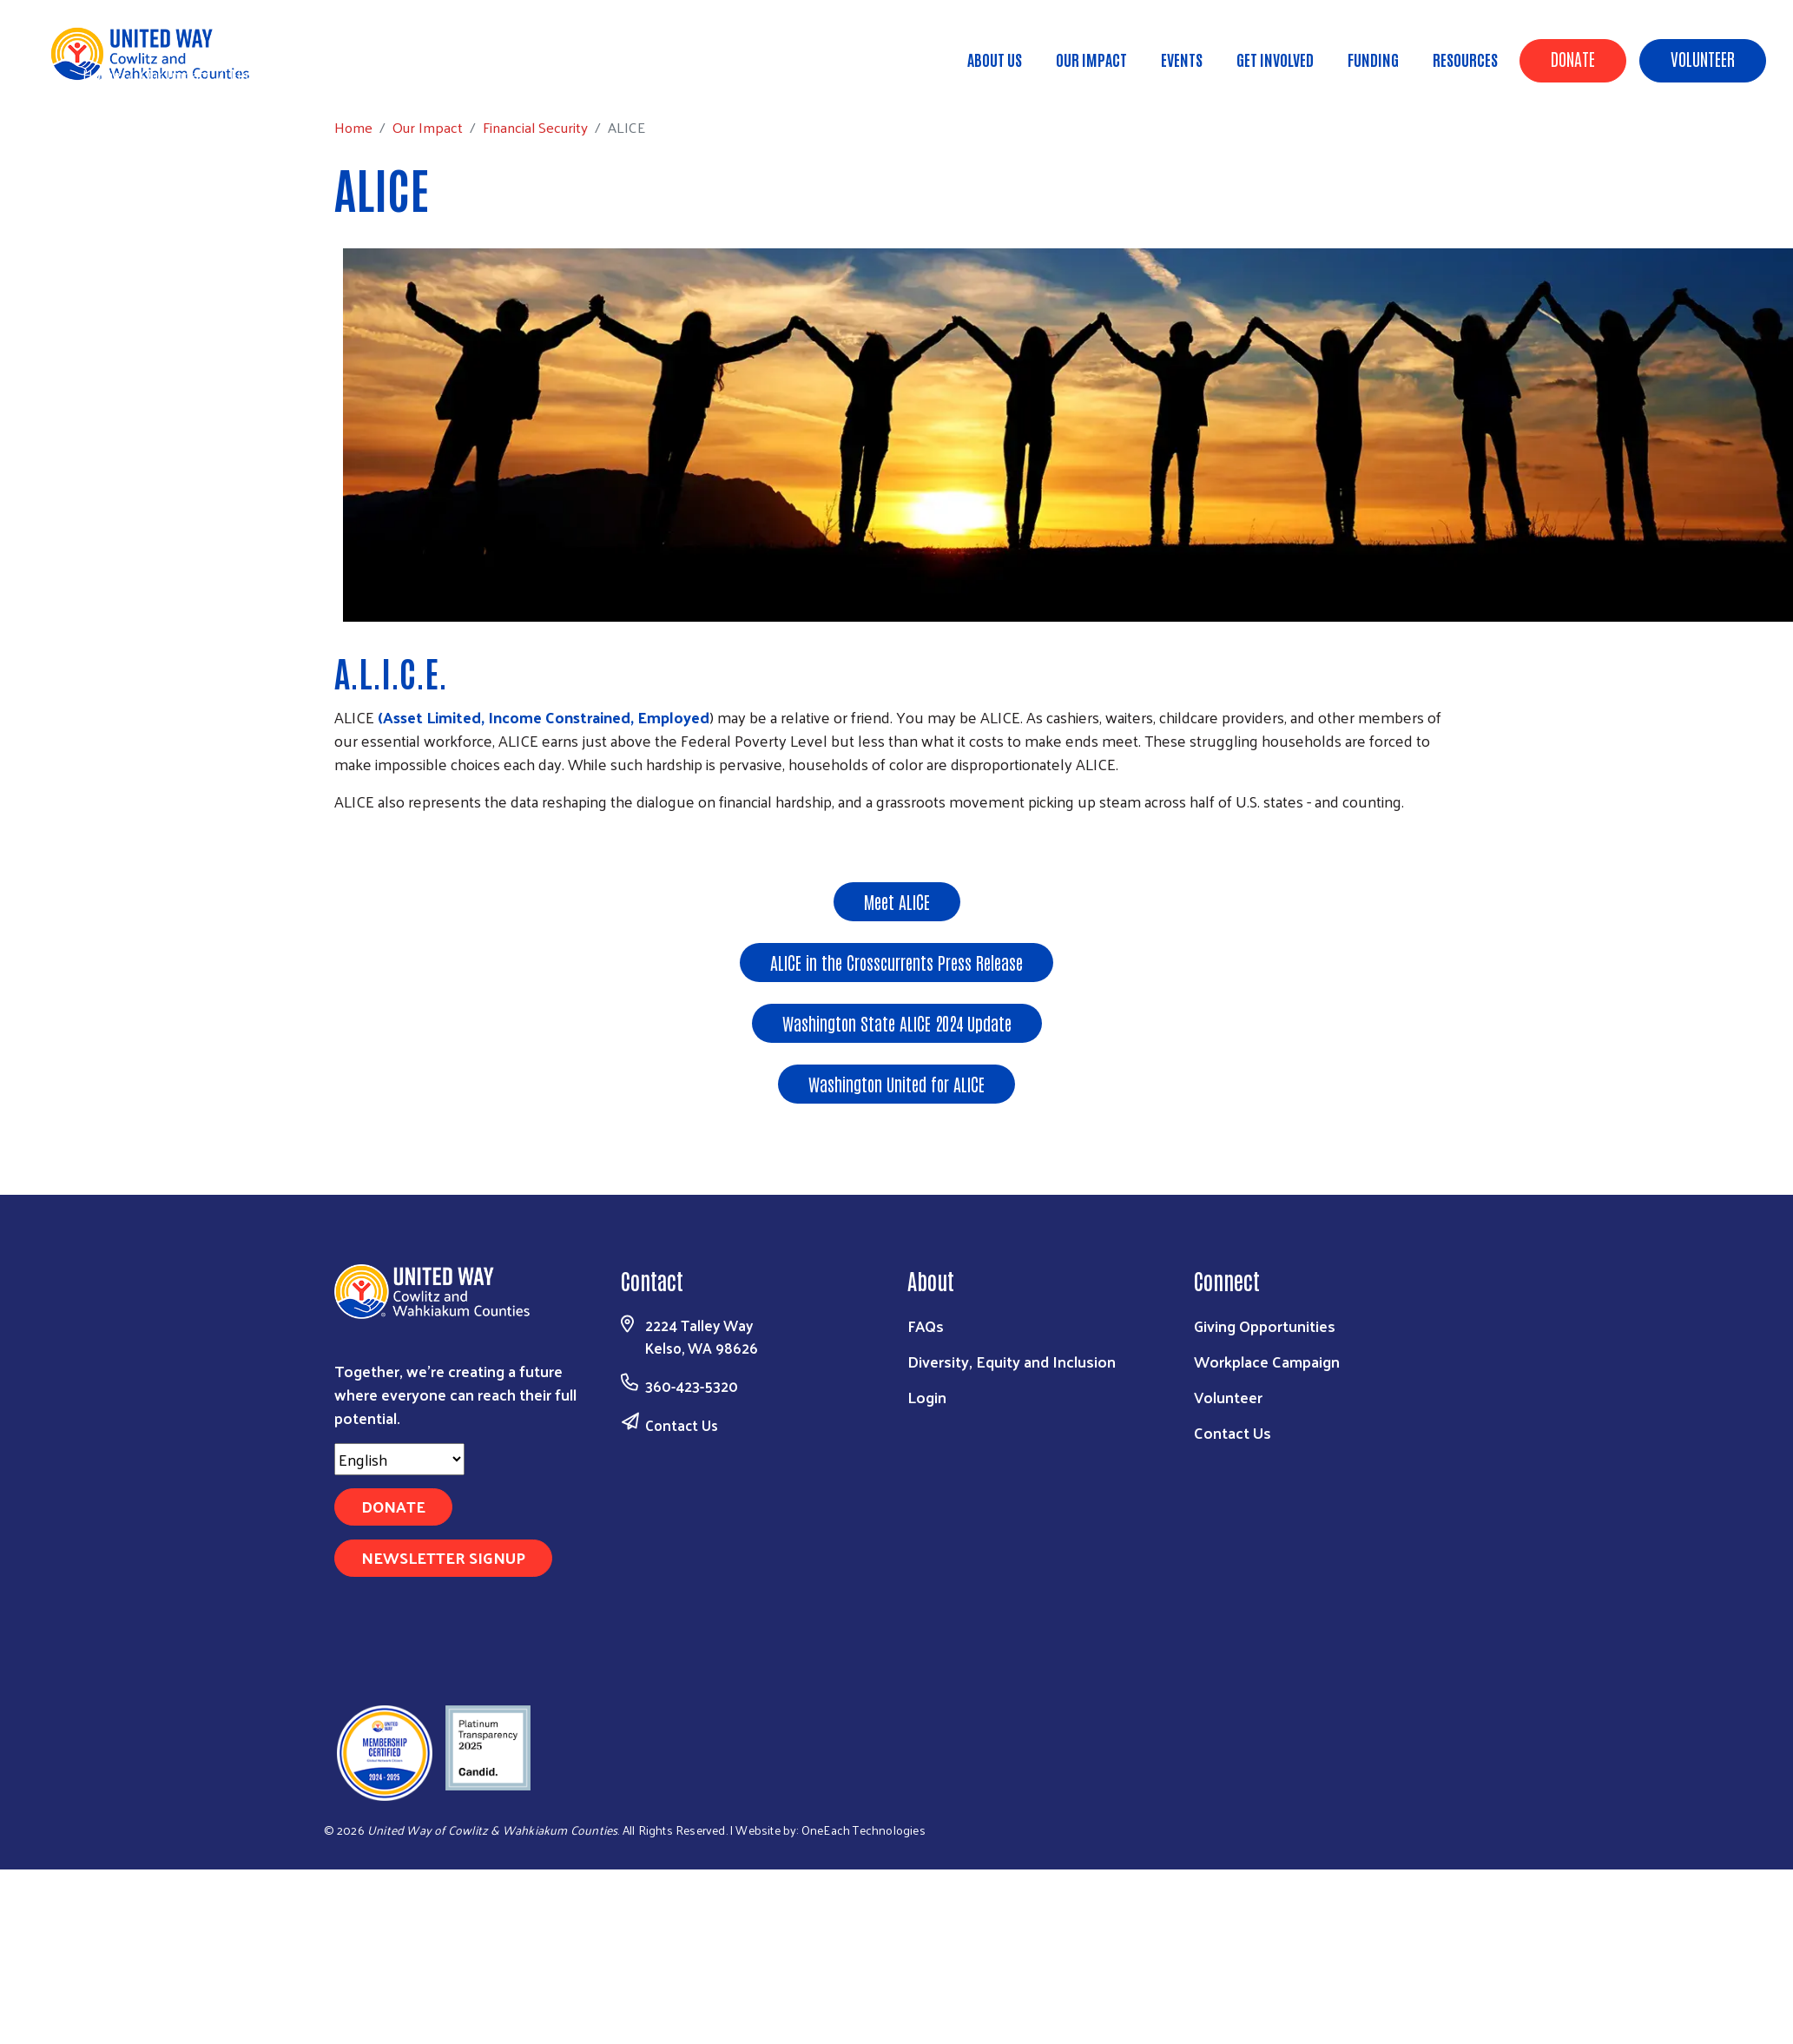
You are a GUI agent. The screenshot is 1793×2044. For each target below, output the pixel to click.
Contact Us (681, 1425)
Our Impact (1091, 59)
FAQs (925, 1325)
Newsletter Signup (443, 1557)
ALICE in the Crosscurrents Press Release (896, 962)
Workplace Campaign (1267, 1361)
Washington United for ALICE (896, 1083)
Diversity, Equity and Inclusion (1011, 1361)
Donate (1573, 58)
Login (926, 1396)
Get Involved (1275, 59)
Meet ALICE (897, 901)
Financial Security (283, 74)
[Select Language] (399, 1459)
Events (1182, 59)
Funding (1373, 59)
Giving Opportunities (1264, 1325)
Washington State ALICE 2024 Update (897, 1023)
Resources (1465, 59)
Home (101, 74)
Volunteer (1703, 58)
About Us (994, 59)
